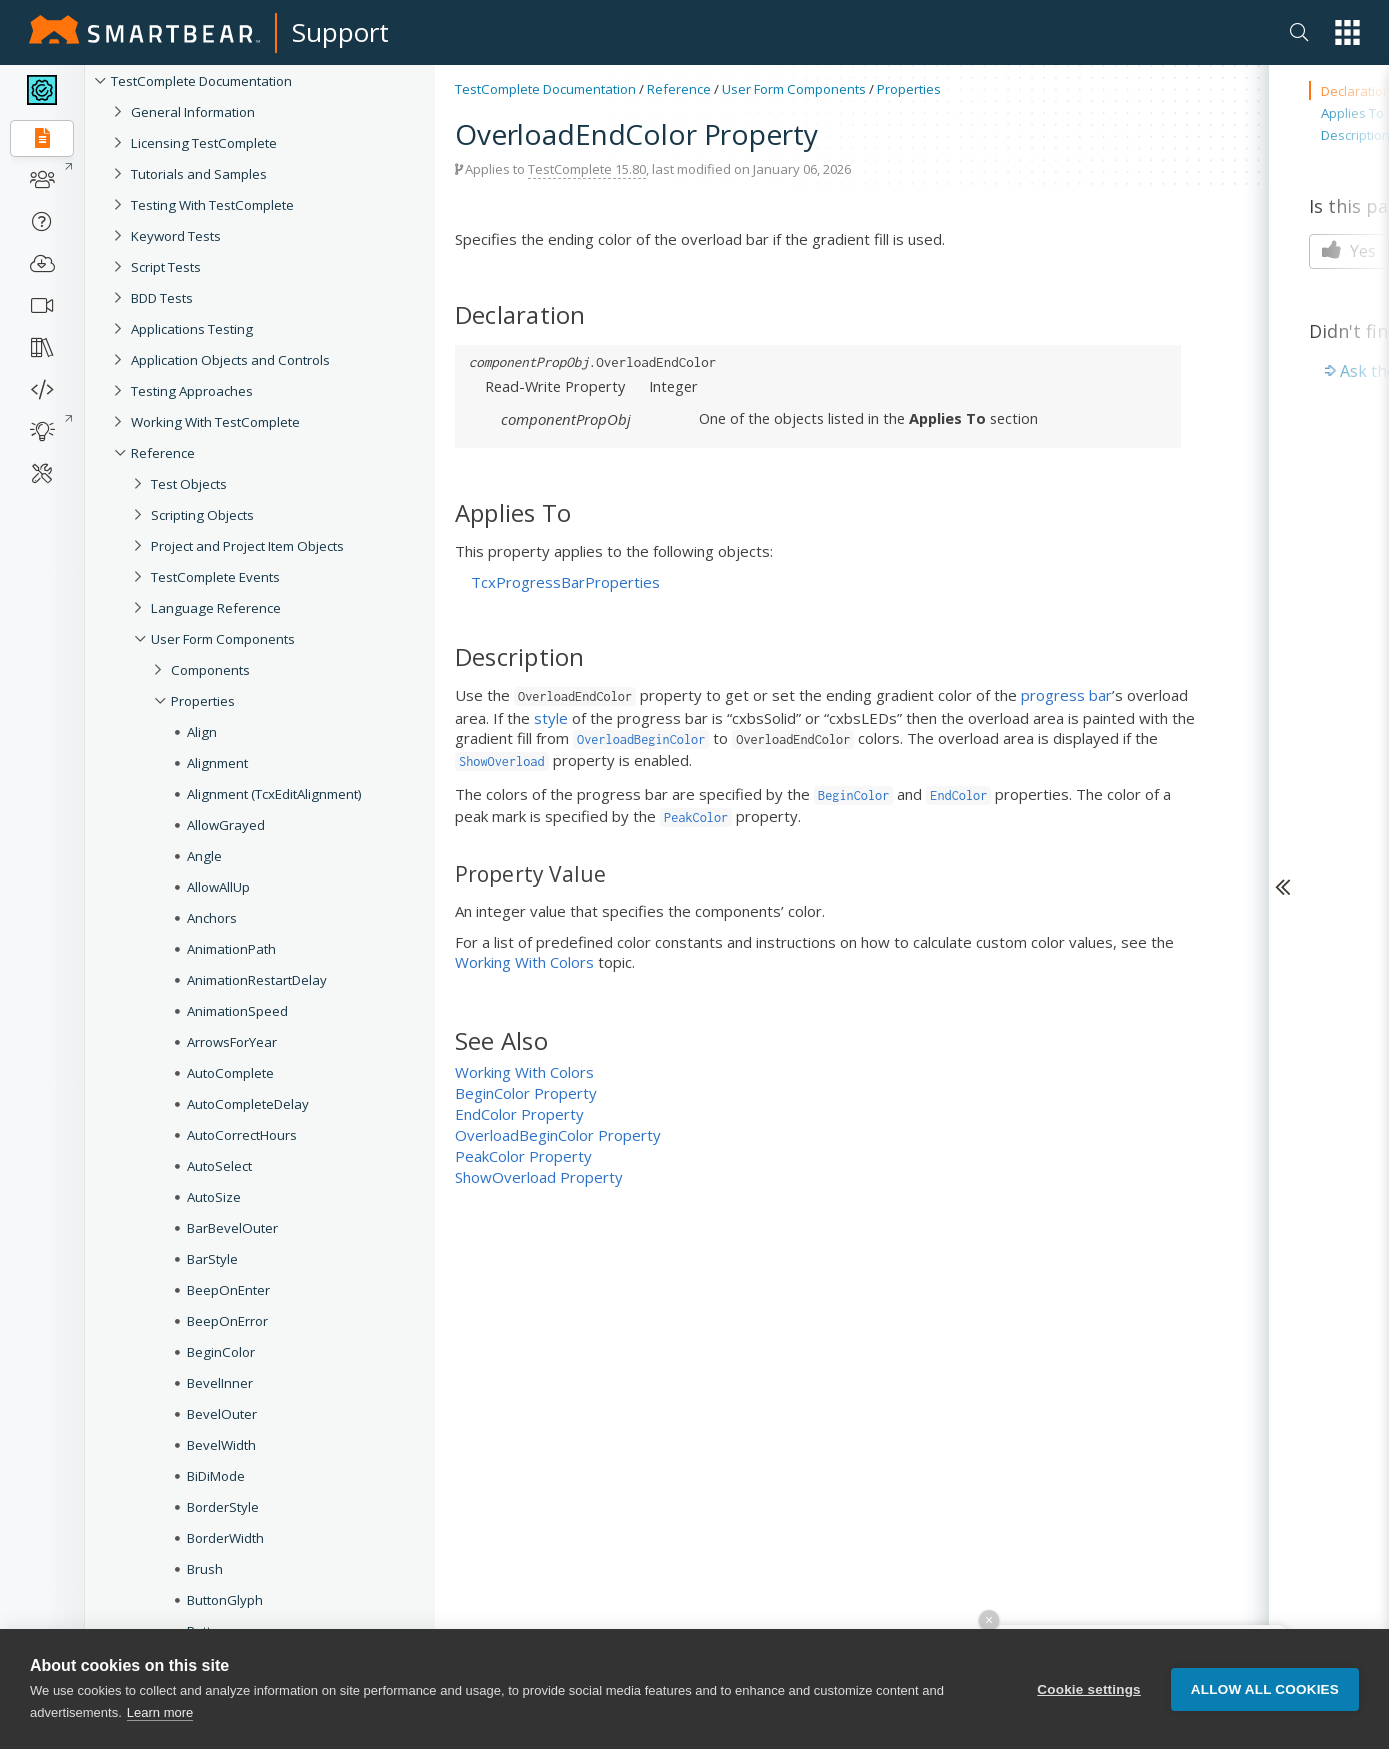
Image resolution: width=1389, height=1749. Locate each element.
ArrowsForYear (232, 1042)
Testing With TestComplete (212, 205)
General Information (193, 112)
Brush (205, 1569)
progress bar (1066, 695)
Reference (163, 453)
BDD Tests (162, 298)
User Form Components (223, 639)
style (551, 718)
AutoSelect (219, 1166)
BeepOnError (227, 1321)
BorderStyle (223, 1507)
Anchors (212, 918)
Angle (204, 856)
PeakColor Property (523, 1156)
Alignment (217, 763)
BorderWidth (225, 1538)
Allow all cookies (1265, 1689)
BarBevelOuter (232, 1228)
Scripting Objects (202, 515)
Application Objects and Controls (230, 360)
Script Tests (166, 267)
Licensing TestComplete (204, 143)
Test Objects (189, 484)
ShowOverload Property (539, 1177)
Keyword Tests (176, 236)
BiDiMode (216, 1476)
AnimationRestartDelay (257, 980)
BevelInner (220, 1383)
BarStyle (212, 1259)
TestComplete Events (215, 577)
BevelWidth (221, 1445)
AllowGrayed (226, 825)
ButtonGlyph (225, 1600)
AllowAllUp (218, 887)
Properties (203, 701)
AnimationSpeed (237, 1011)
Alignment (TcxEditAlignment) (274, 794)
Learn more (160, 1712)
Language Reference (216, 608)
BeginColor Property (526, 1093)
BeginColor (221, 1352)
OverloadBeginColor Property (558, 1135)
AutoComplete (230, 1073)
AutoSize (214, 1197)
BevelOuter (222, 1414)
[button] (1347, 32)
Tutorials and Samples (199, 174)
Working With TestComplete (215, 422)
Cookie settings (1089, 1689)
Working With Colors (524, 962)
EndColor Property (519, 1114)
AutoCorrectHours (242, 1135)
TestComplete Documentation (201, 81)
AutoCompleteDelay (248, 1104)
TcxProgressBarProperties (565, 582)
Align (202, 732)
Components (210, 670)
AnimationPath (231, 949)
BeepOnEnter (228, 1290)
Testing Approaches (192, 391)
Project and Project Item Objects (247, 546)
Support (340, 32)
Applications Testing (192, 329)
